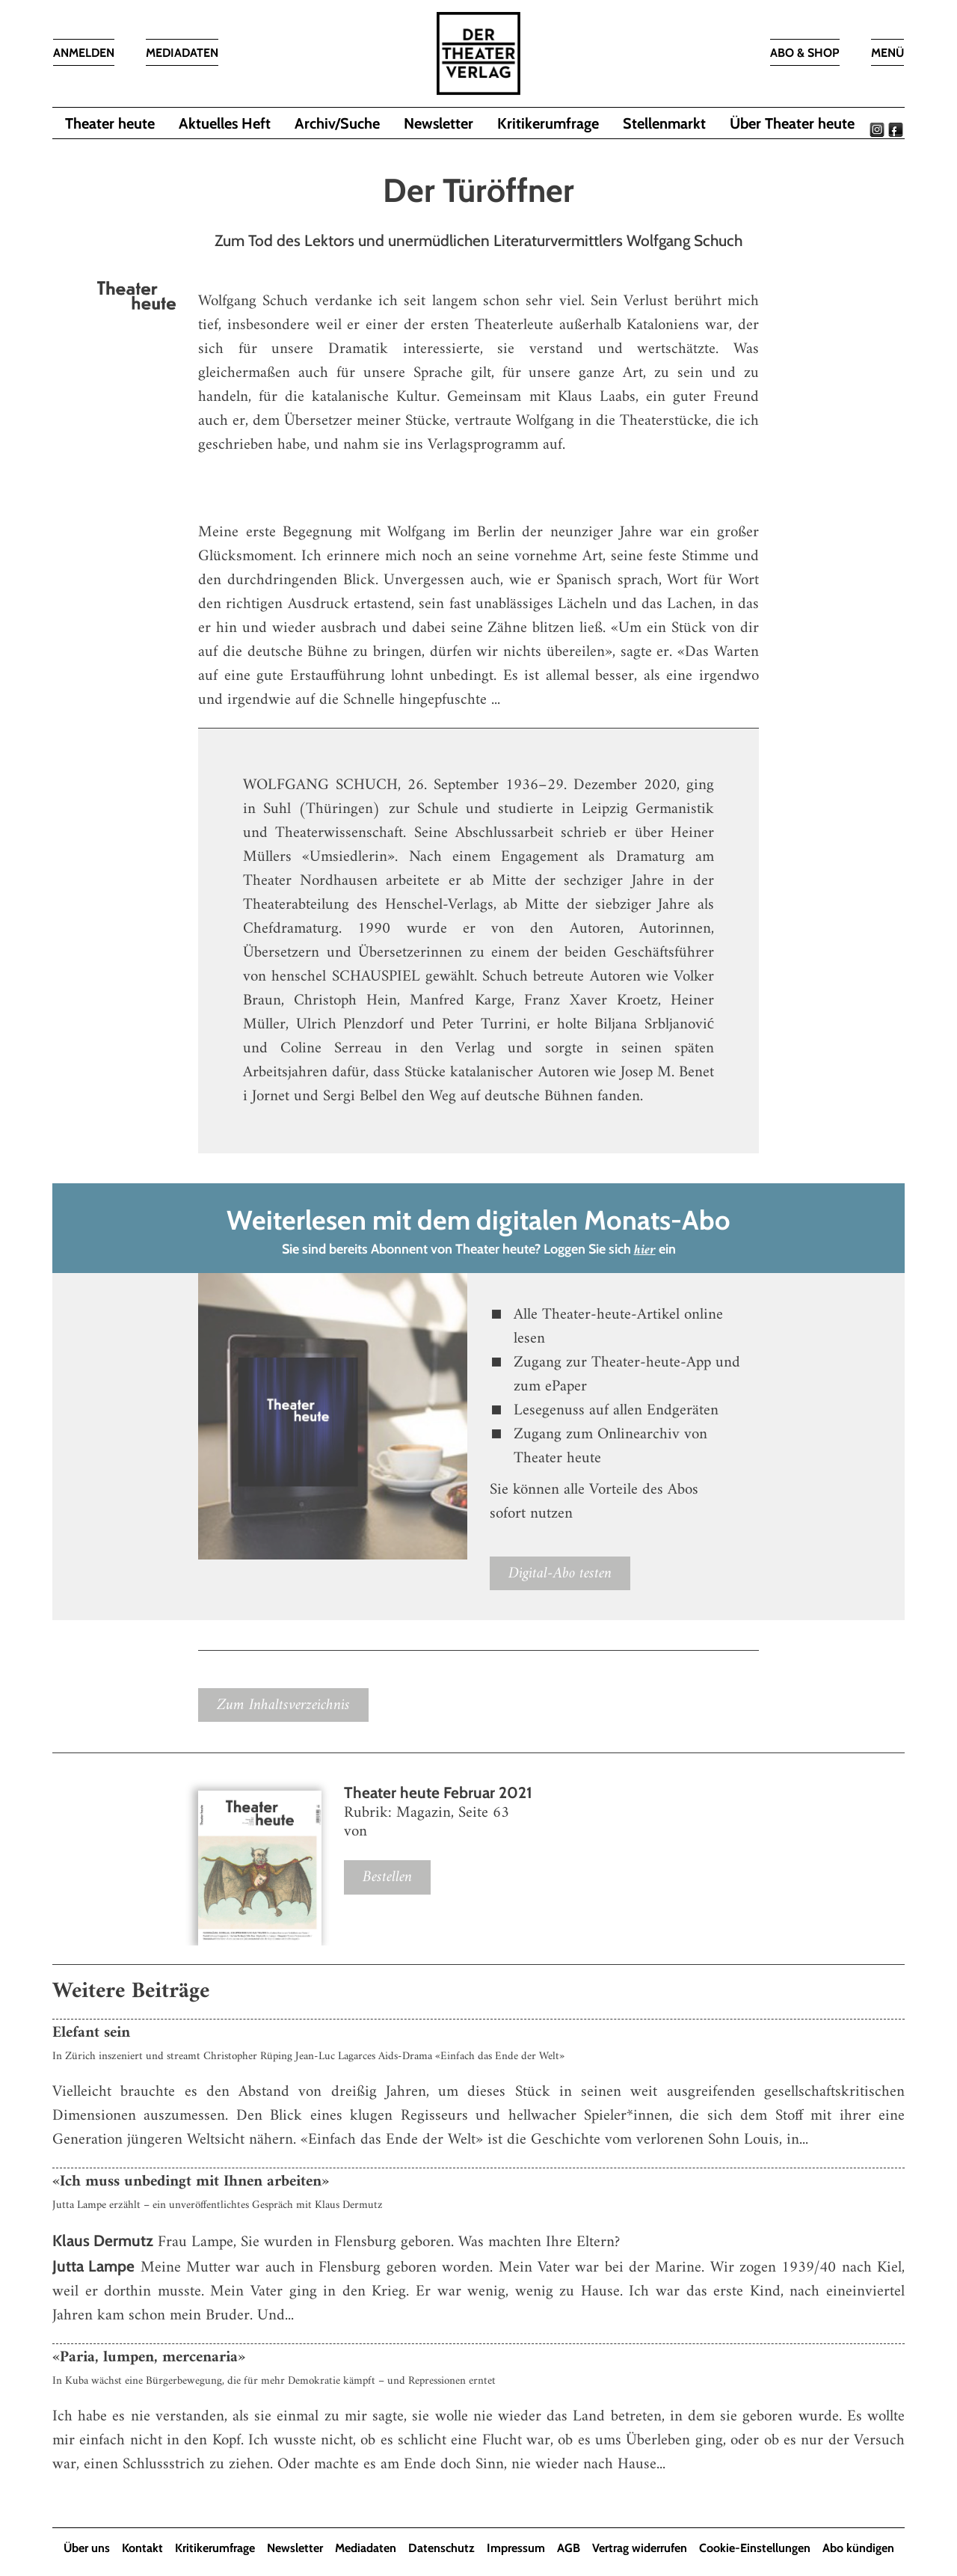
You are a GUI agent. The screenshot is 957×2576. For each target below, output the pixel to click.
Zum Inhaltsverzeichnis (283, 1705)
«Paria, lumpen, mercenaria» (148, 2357)
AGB (568, 2548)
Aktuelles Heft (225, 123)
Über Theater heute (792, 123)
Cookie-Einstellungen (754, 2548)
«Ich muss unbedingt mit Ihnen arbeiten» (190, 2181)
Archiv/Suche (337, 123)
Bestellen (387, 1877)
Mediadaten (365, 2548)
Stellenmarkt (664, 123)
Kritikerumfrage (548, 123)
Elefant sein (91, 2032)
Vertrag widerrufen (639, 2548)
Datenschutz (441, 2548)
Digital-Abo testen (560, 1573)
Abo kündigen (858, 2548)
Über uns (87, 2548)
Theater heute (110, 123)
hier (645, 1250)
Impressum (516, 2548)
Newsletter (438, 123)
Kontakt (142, 2548)
